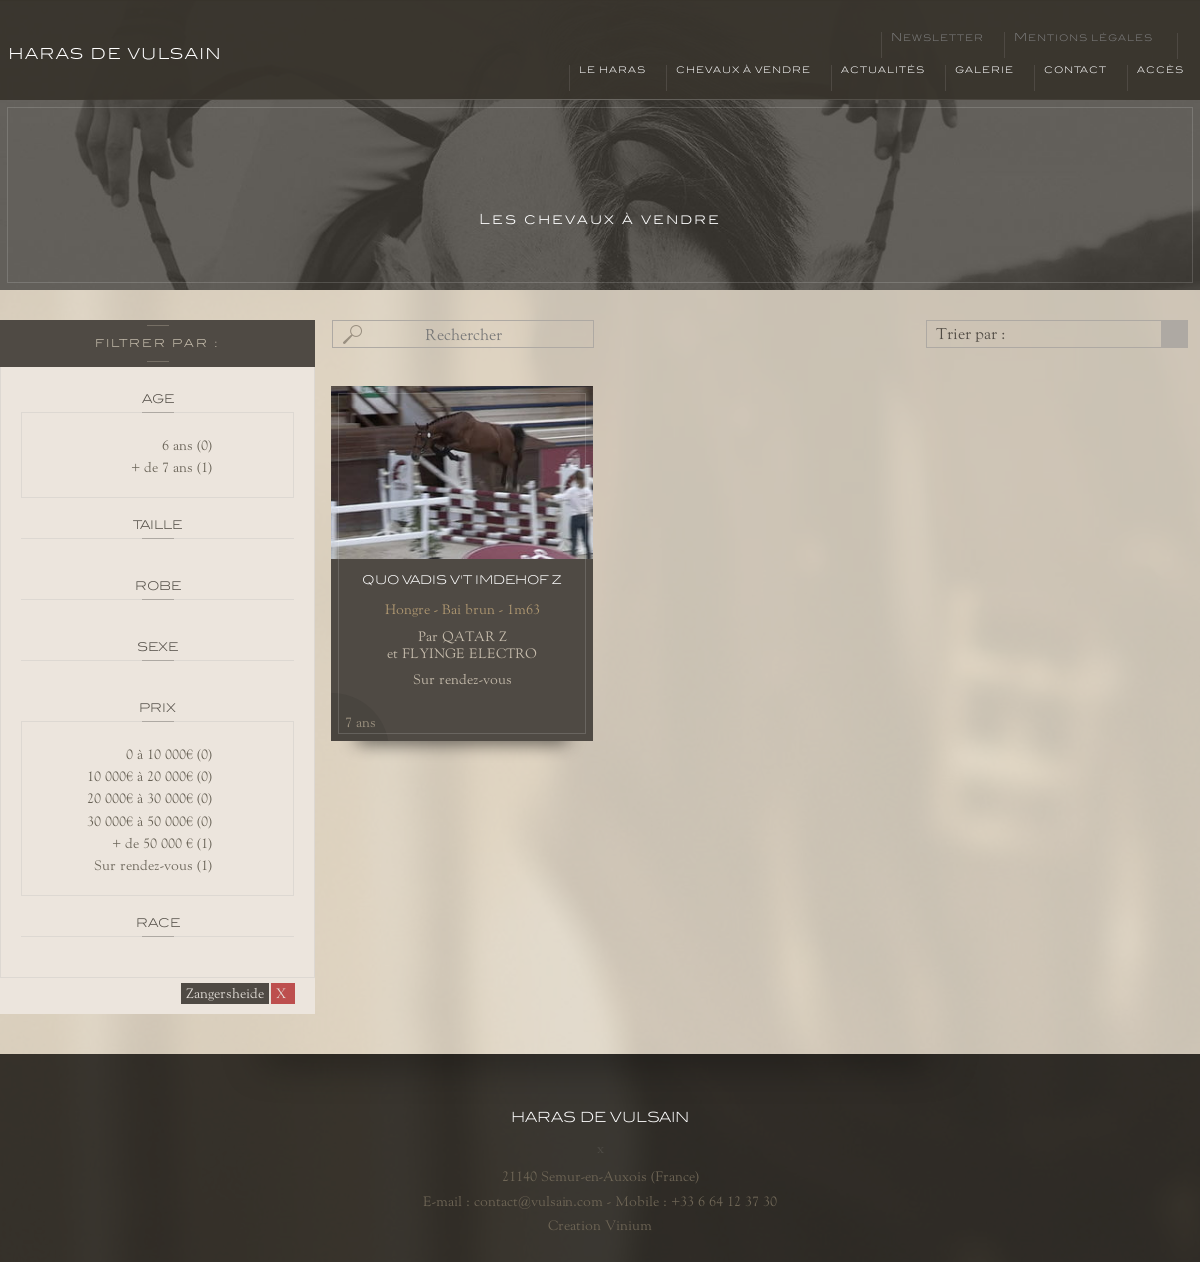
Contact (1075, 70)
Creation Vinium (600, 1225)
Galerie (984, 70)
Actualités (883, 70)
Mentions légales (1083, 38)
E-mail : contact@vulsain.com (513, 1201)
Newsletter (937, 38)
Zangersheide (225, 993)
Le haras (612, 70)
